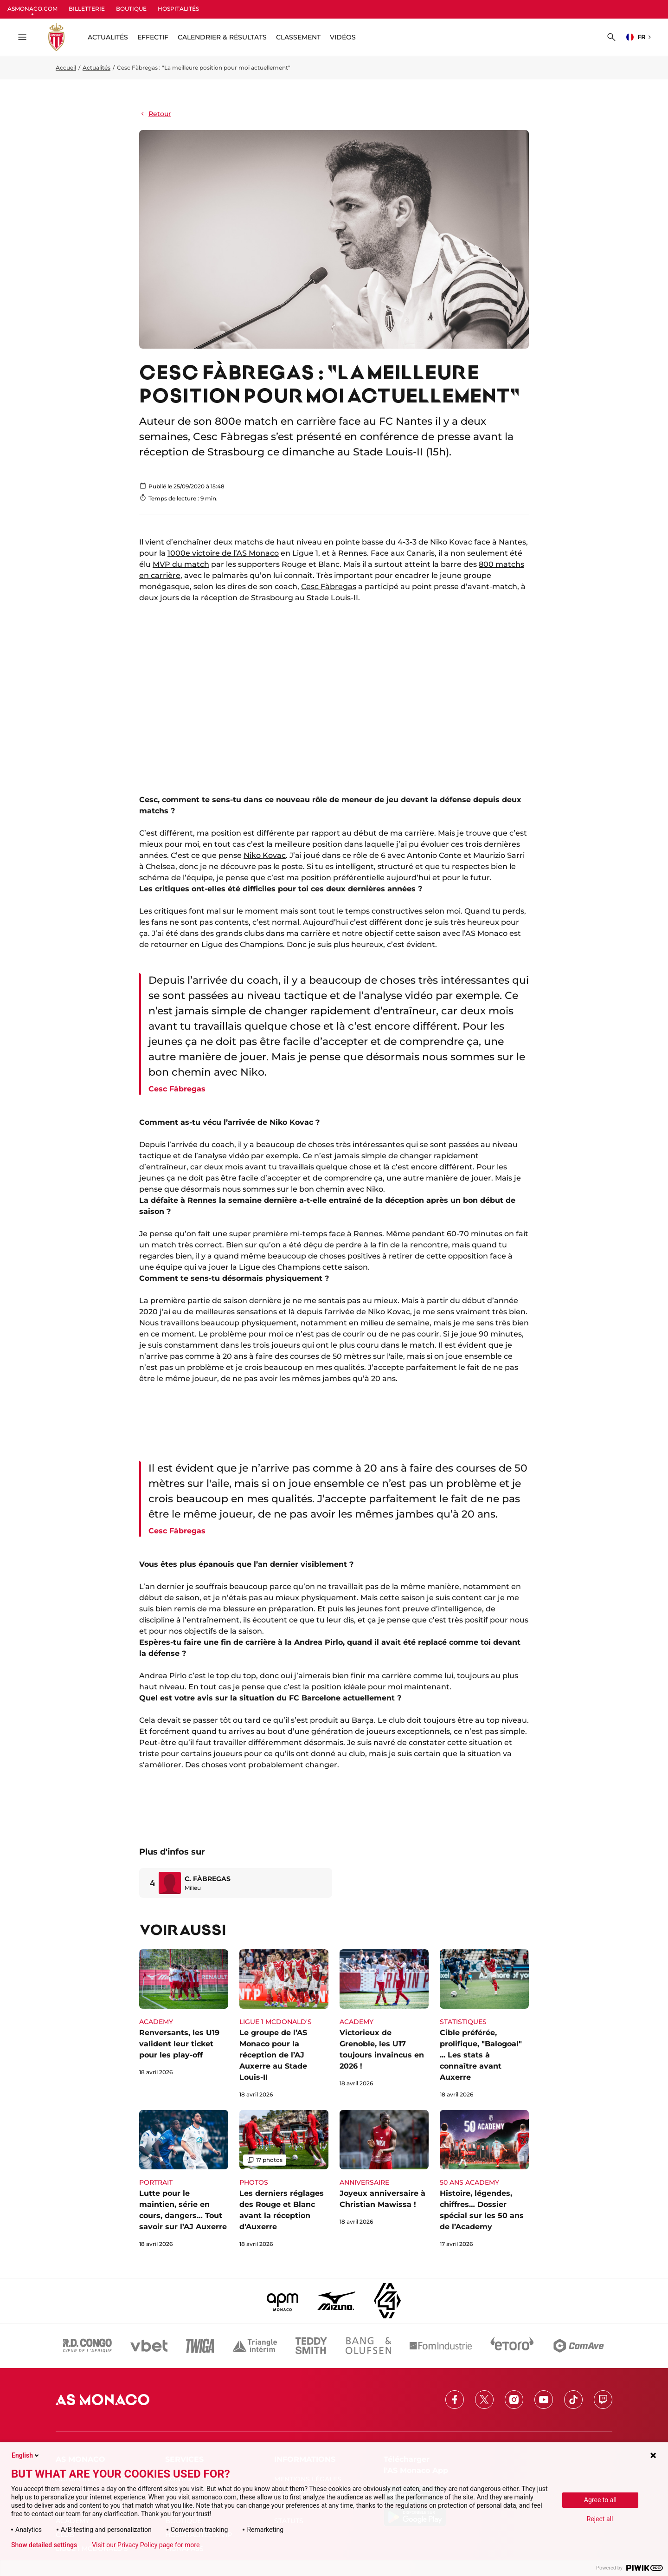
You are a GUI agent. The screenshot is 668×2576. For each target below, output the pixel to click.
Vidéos (343, 37)
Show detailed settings (44, 2545)
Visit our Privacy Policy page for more (145, 2545)
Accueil (66, 67)
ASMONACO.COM (32, 8)
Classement (298, 37)
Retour (155, 114)
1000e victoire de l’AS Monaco (223, 553)
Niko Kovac (265, 855)
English (26, 2455)
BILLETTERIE (87, 8)
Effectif (152, 37)
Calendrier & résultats (222, 37)
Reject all (600, 2519)
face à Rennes (355, 1233)
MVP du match (181, 564)
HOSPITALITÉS (178, 8)
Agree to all (600, 2500)
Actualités (96, 67)
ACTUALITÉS (108, 37)
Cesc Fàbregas (328, 586)
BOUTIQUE (131, 8)
